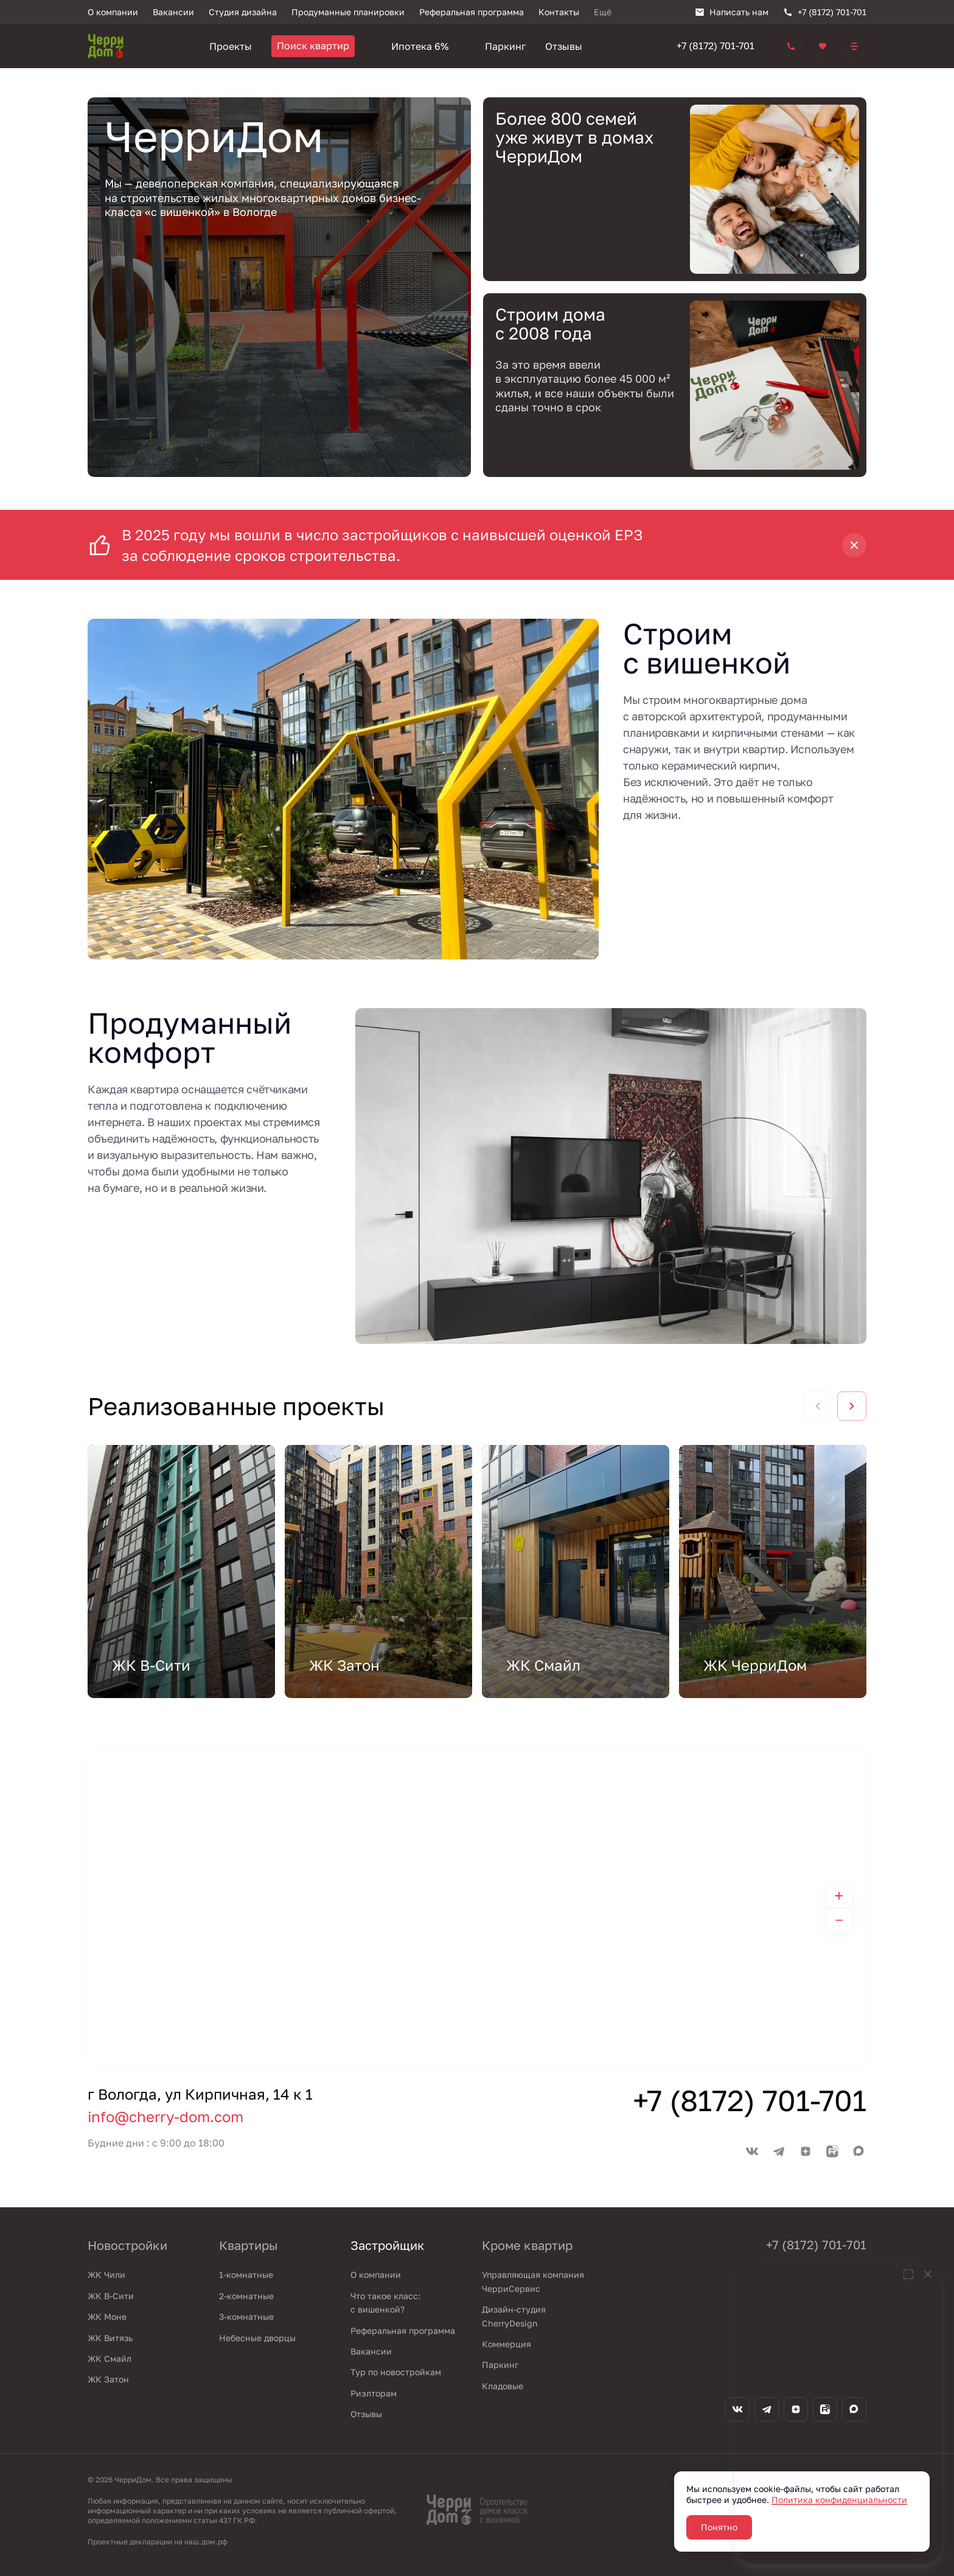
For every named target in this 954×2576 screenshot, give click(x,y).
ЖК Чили (106, 2274)
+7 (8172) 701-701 (715, 46)
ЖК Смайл (109, 2358)
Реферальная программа (402, 2330)
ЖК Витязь (110, 2338)
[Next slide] (851, 1406)
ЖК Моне (107, 2316)
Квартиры (248, 2245)
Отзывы (366, 2414)
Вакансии (371, 2351)
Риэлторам (373, 2393)
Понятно (719, 2527)
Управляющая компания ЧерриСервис (533, 2281)
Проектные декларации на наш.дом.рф (158, 2541)
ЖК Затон (108, 2379)
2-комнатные (246, 2296)
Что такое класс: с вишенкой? (385, 2302)
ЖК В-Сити (111, 2296)
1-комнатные (246, 2274)
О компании (375, 2274)
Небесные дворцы (257, 2338)
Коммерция (506, 2344)
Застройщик (387, 2245)
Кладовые (502, 2386)
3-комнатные (246, 2316)
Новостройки (127, 2245)
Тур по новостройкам (395, 2372)
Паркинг (500, 2364)
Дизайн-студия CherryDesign (514, 2316)
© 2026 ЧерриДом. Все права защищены (160, 2479)
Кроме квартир (527, 2245)
